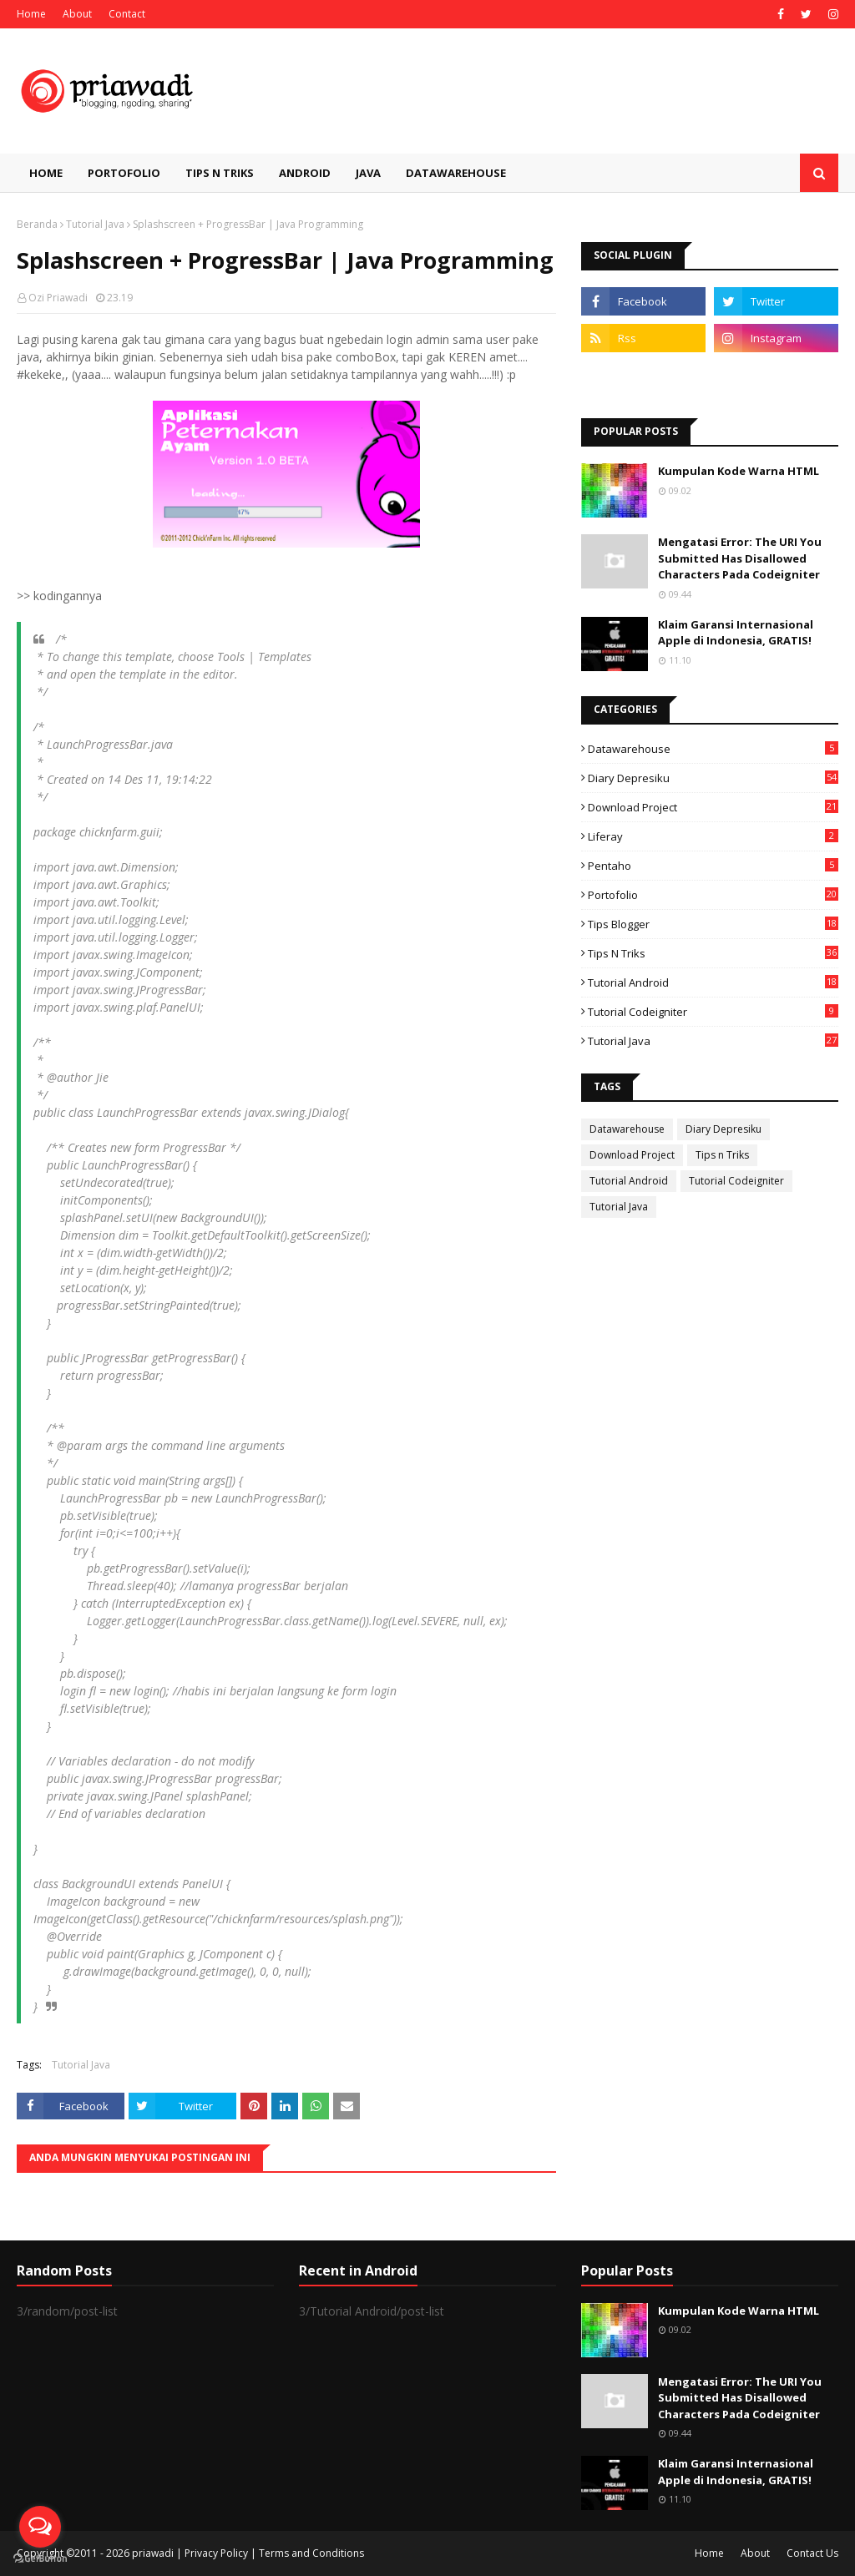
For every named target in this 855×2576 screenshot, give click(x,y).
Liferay (713, 836)
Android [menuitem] (305, 172)
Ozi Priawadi (58, 297)
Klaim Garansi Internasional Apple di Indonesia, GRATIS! (735, 633)
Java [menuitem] (368, 172)
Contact (127, 14)
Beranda (37, 224)
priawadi (153, 2553)
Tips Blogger (713, 924)
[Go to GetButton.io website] (40, 2558)
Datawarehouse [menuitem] (456, 172)
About (77, 14)
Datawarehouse (713, 748)
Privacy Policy (216, 2553)
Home (31, 14)
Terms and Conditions (311, 2553)
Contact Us (812, 2553)
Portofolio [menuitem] (124, 172)
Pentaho (713, 865)
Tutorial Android (713, 982)
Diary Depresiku (713, 777)
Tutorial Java (95, 224)
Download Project (713, 807)
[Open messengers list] (40, 2527)
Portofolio (713, 894)
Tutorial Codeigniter (713, 1011)
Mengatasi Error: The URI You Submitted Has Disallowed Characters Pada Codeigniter (740, 558)
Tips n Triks (713, 953)
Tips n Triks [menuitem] (219, 172)
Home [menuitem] (46, 172)
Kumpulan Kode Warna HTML (738, 470)
